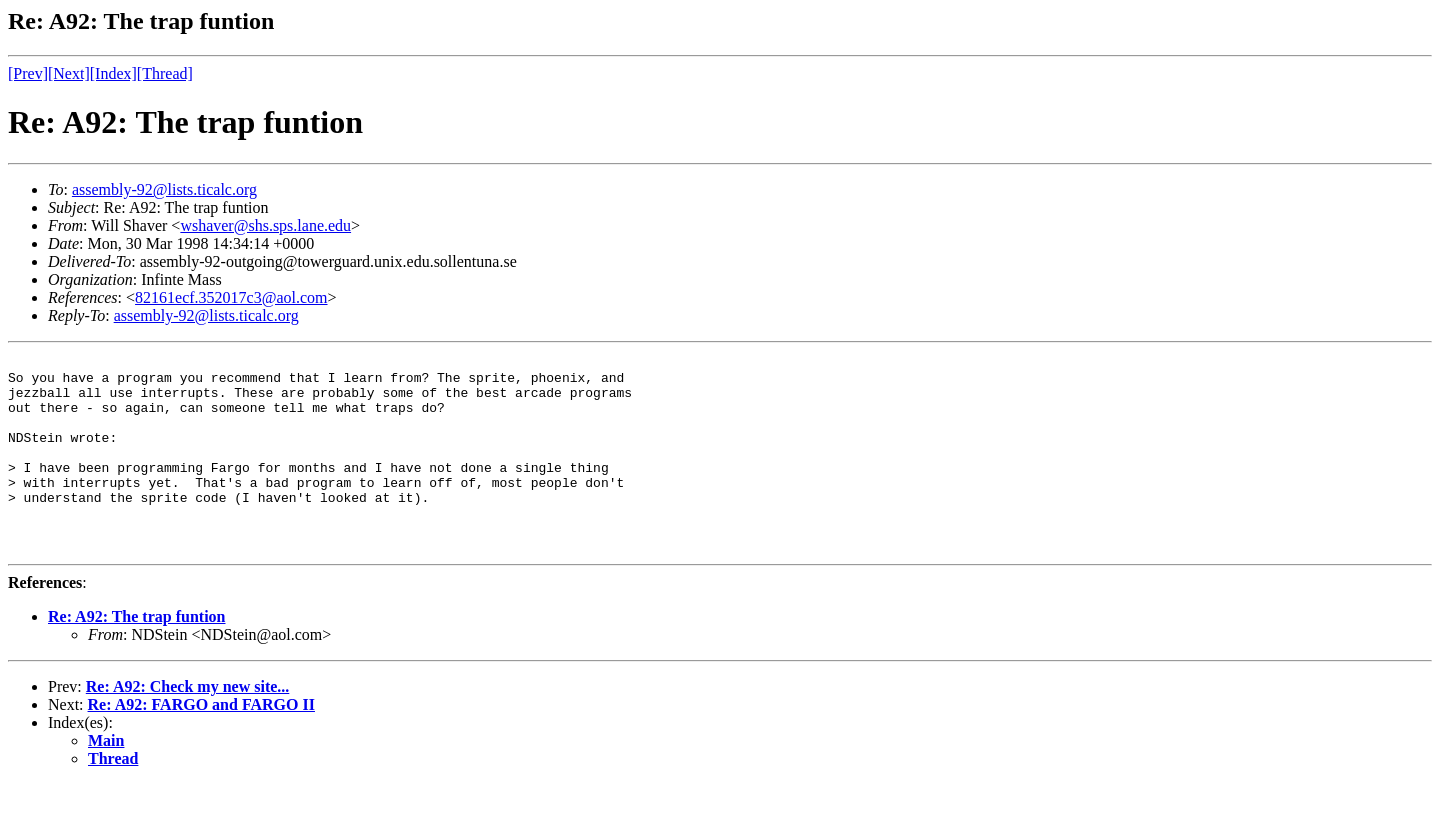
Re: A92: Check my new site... (188, 725)
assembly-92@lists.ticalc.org (164, 189)
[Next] (69, 73)
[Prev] (28, 73)
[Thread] (165, 73)
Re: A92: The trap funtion (137, 655)
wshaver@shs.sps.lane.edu (265, 225)
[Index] (113, 73)
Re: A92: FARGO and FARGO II (201, 743)
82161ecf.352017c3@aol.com (231, 297)
